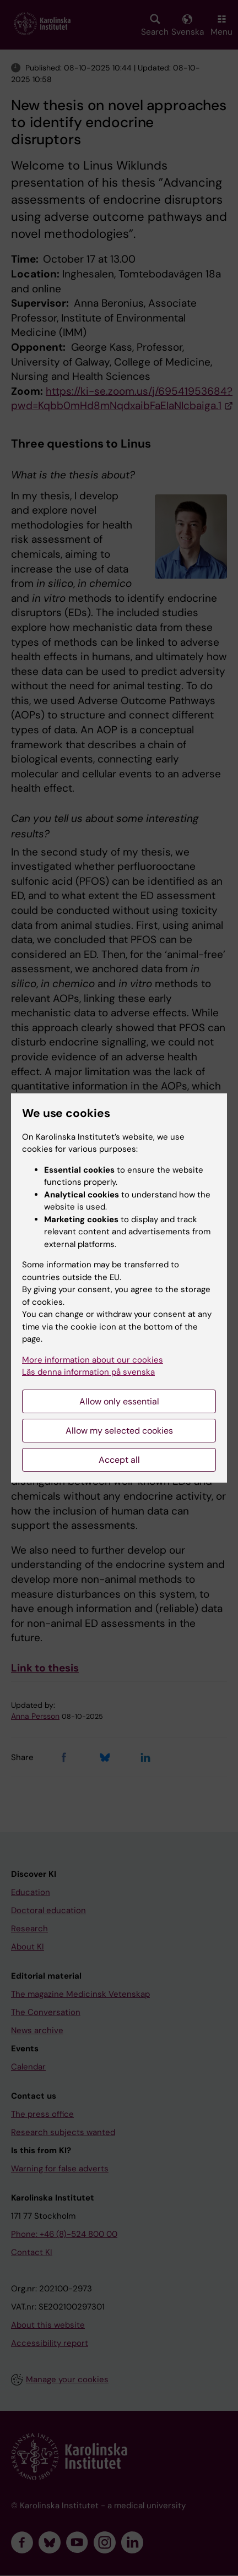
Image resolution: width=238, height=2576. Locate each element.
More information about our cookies (92, 1359)
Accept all (119, 1460)
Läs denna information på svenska (88, 1371)
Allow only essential (119, 1401)
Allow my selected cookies (119, 1430)
